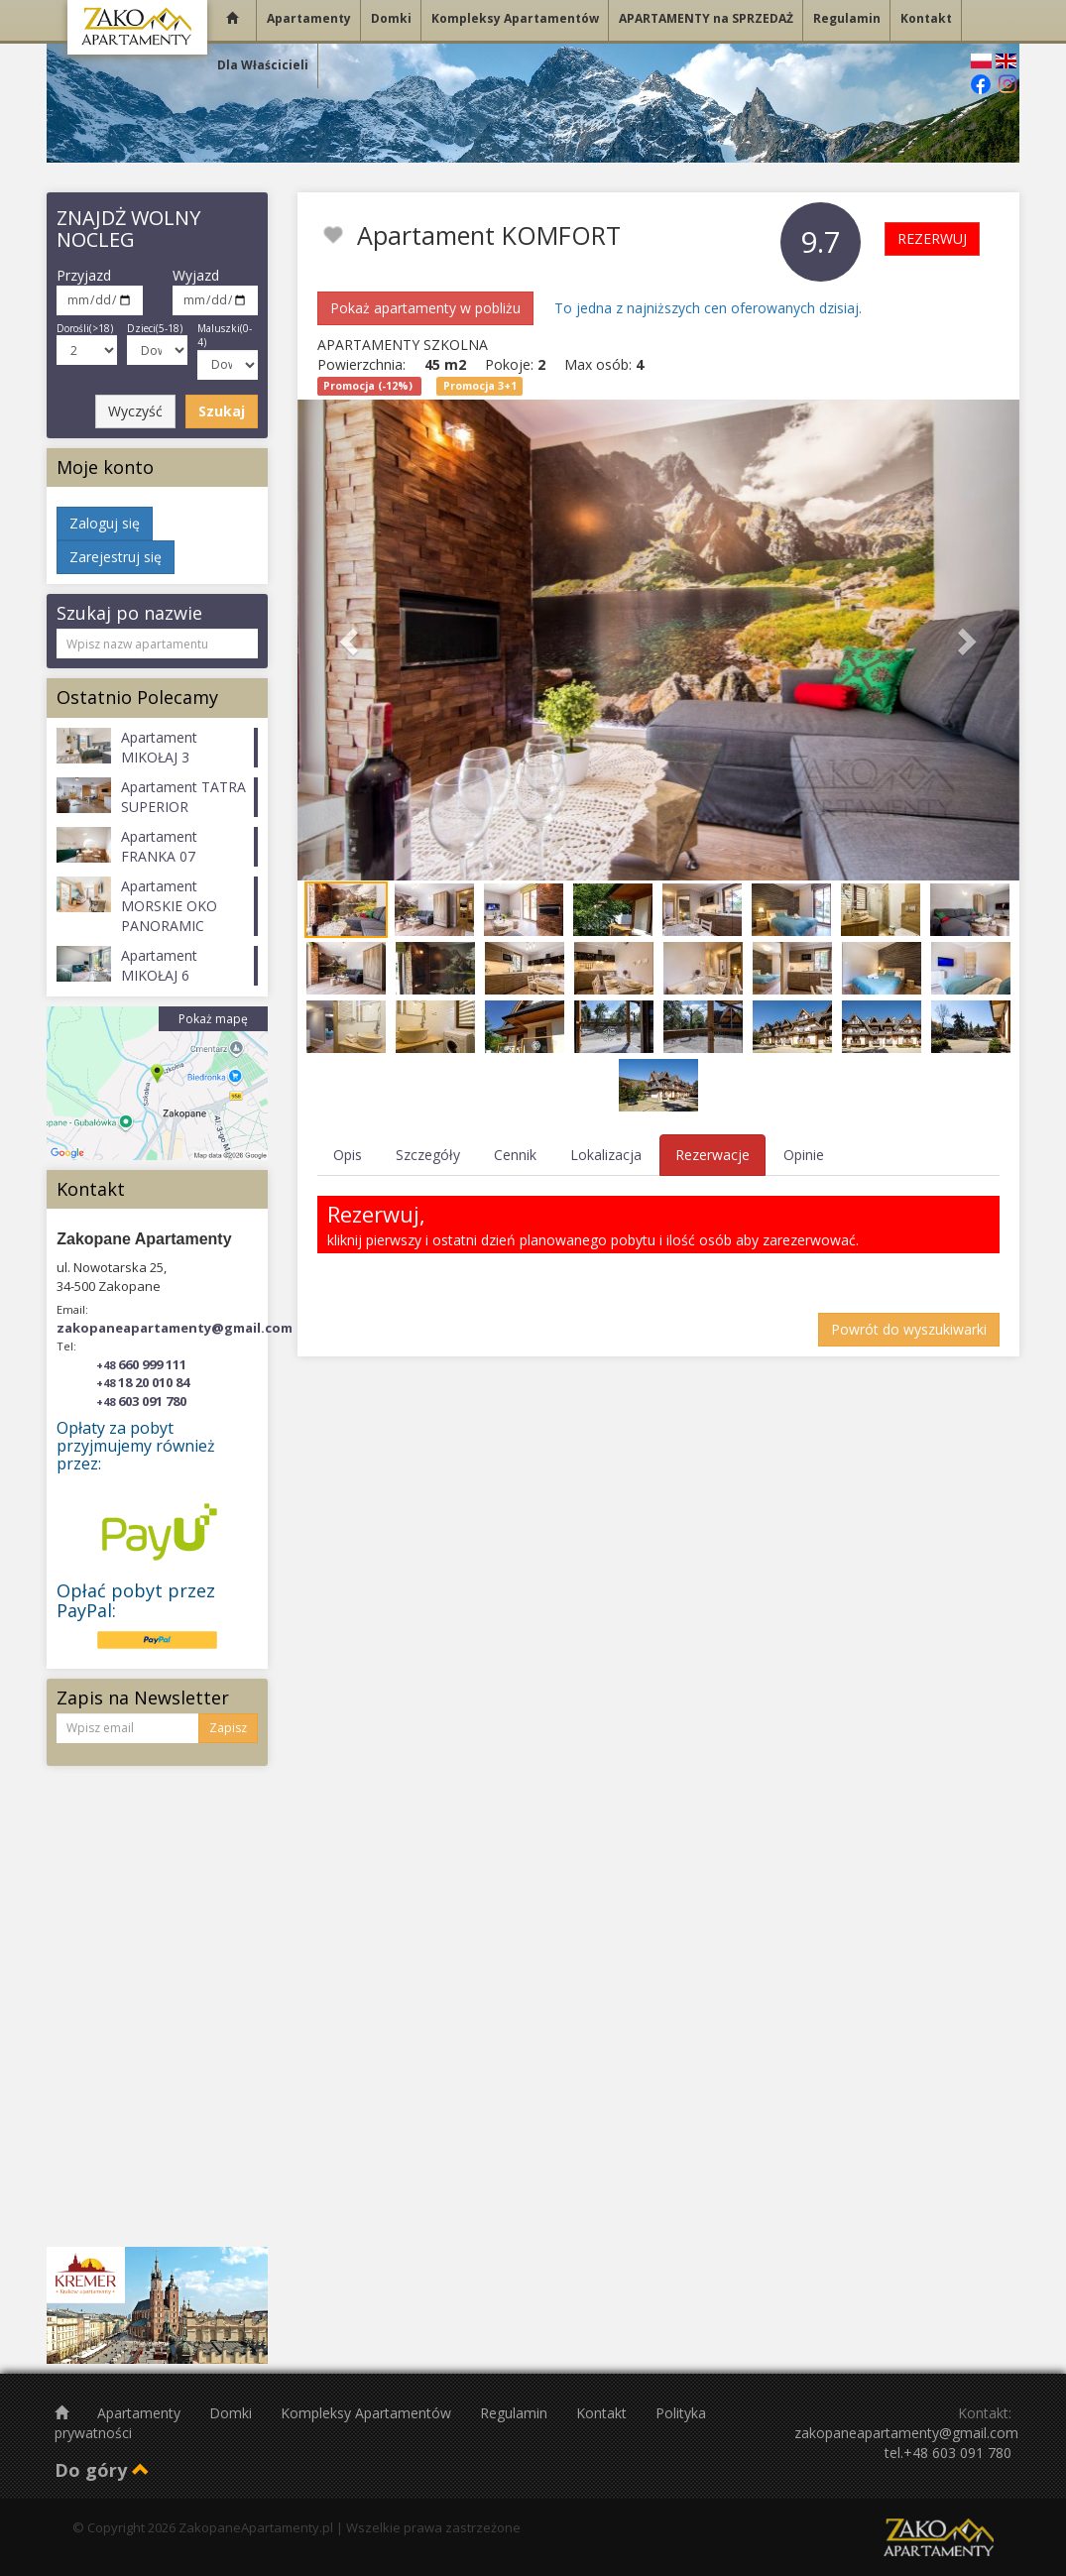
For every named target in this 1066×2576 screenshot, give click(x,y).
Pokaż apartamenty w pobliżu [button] (425, 307)
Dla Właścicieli (262, 65)
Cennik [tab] (515, 1154)
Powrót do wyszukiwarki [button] (909, 1329)
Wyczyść (135, 411)
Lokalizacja (606, 1154)
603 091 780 (141, 1401)
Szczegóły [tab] (428, 1154)
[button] (351, 640)
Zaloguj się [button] (104, 523)
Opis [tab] (347, 1154)
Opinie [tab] (803, 1154)
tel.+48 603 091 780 (948, 2452)
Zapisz (228, 1727)
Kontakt (603, 2412)
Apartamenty (140, 2412)
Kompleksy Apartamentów (368, 2412)
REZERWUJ (932, 238)
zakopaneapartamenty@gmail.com (175, 1328)
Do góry (102, 2470)
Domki (232, 2412)
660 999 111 (141, 1364)
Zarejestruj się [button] (115, 556)
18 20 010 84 (142, 1382)
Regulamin (515, 2412)
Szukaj (221, 411)
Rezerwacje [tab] (712, 1154)
